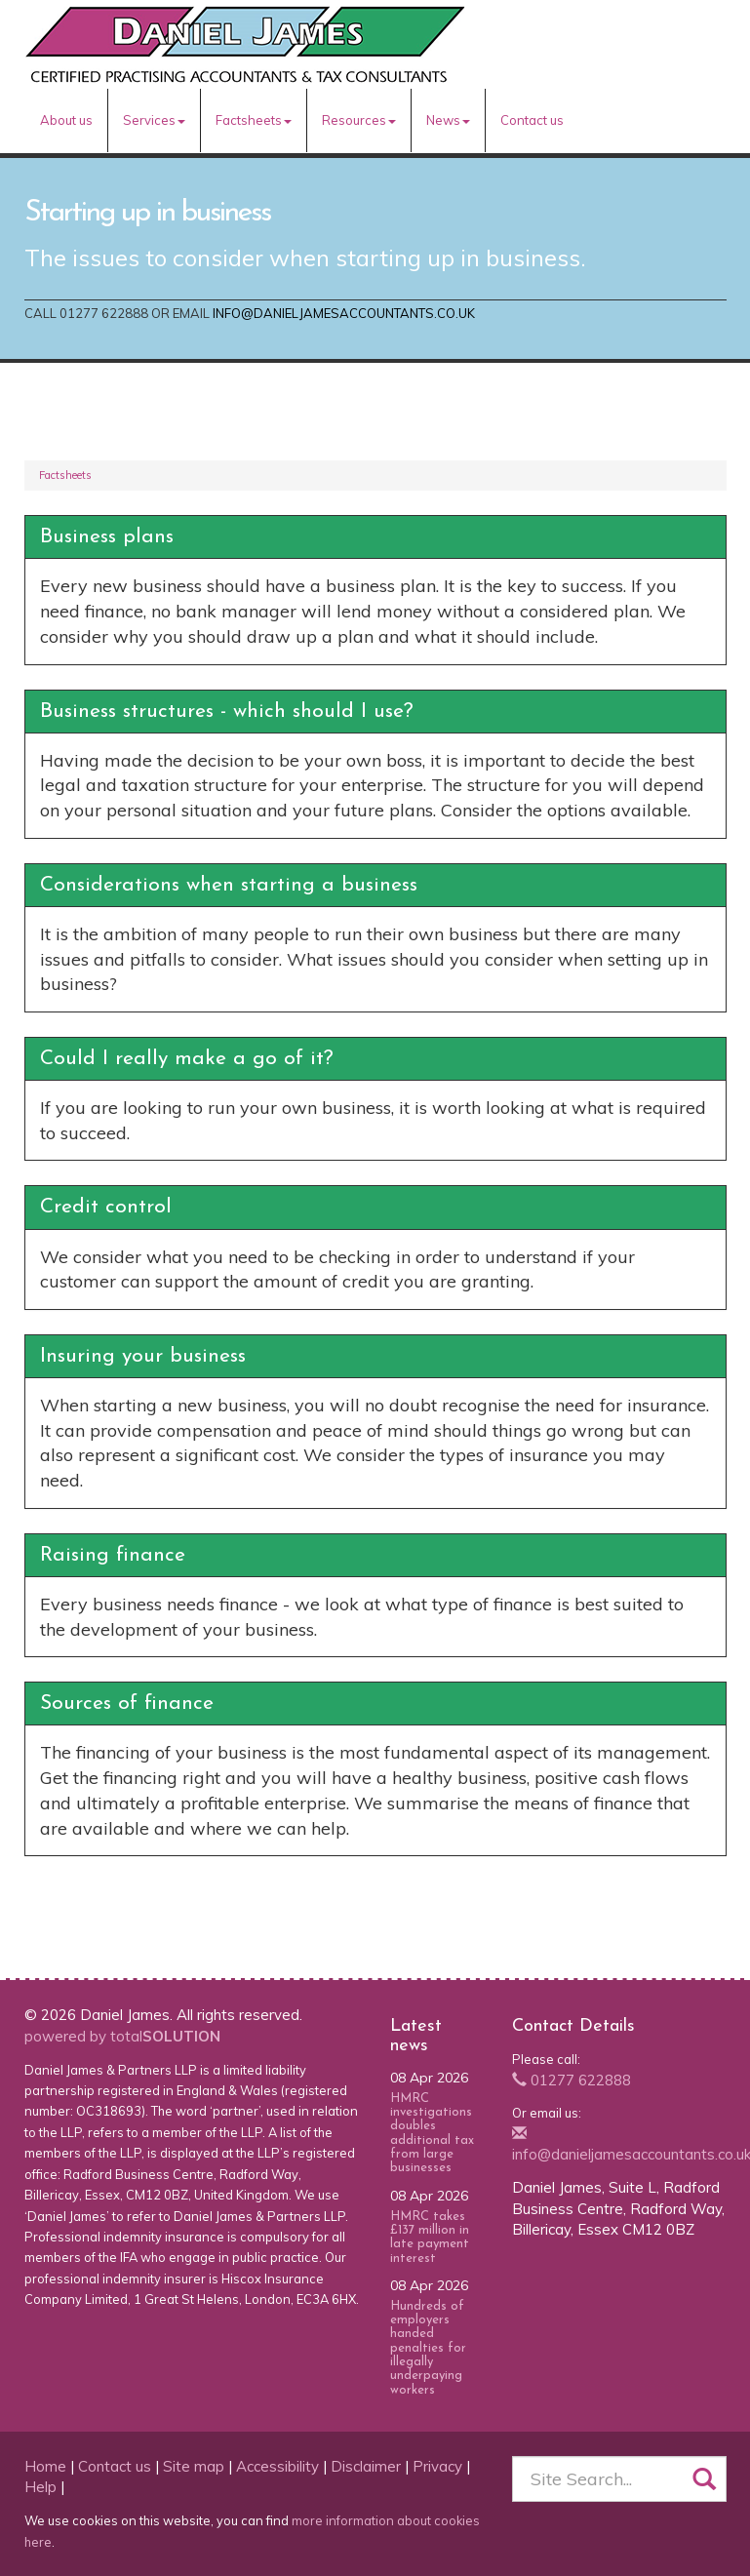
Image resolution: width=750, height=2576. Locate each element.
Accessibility (277, 2466)
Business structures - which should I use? (227, 711)
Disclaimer (366, 2466)
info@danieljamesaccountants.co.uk (344, 313)
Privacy (437, 2466)
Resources (359, 120)
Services (154, 120)
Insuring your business (143, 1356)
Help (40, 2486)
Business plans (107, 537)
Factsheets (254, 120)
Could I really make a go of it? (187, 1059)
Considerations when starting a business (228, 885)
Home (45, 2466)
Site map (193, 2466)
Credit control (106, 1207)
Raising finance (112, 1555)
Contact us (532, 120)
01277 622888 (571, 2080)
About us (66, 120)
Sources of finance (127, 1703)
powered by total (122, 2036)
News (448, 120)
